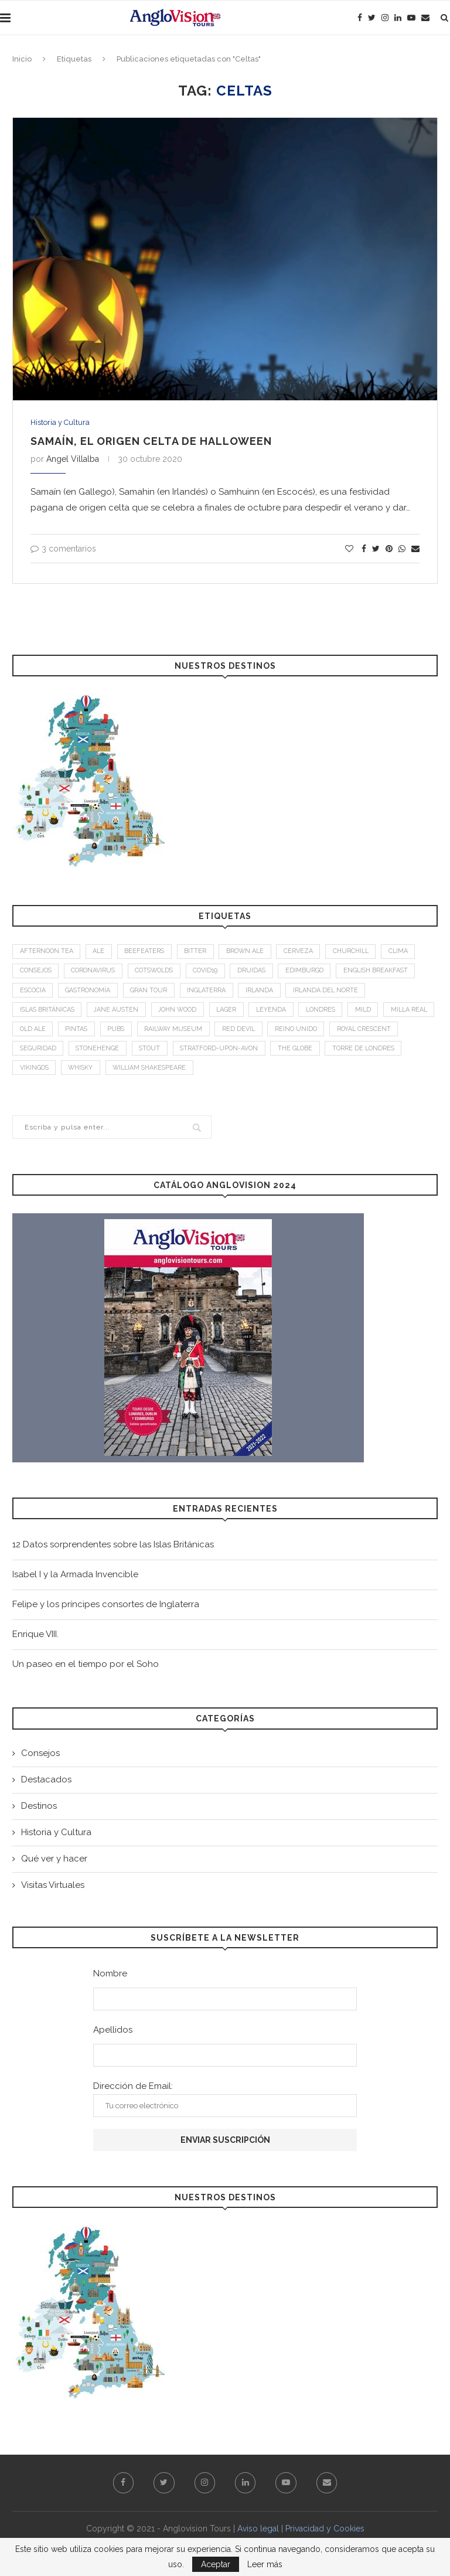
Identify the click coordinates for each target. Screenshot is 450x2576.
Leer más (264, 2564)
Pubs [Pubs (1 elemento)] (179, 1032)
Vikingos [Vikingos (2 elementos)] (120, 1073)
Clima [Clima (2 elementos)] (408, 952)
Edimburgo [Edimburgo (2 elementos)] (318, 972)
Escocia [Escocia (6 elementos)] (33, 992)
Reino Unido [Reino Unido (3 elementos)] (364, 1032)
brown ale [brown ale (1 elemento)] (251, 952)
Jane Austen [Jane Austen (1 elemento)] (120, 1012)
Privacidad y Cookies (324, 2533)
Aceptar (215, 2564)
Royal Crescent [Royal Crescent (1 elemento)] (48, 1052)
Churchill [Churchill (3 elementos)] (359, 952)
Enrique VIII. (35, 1639)
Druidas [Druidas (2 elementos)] (264, 972)
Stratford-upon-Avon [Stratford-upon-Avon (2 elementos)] (301, 1052)
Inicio (22, 59)
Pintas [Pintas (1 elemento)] (138, 1032)
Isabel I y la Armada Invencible (75, 1579)
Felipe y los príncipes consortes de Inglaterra (105, 1609)
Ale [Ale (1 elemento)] (101, 952)
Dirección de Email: (225, 2103)
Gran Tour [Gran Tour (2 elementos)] (153, 992)
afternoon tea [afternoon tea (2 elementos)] (47, 952)
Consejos (40, 1758)
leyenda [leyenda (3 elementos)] (281, 1012)
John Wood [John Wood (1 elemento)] (183, 1012)
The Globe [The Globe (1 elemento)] (380, 1052)
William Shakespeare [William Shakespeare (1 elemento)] (240, 1073)
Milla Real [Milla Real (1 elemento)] (39, 1032)
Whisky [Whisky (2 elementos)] (168, 1073)
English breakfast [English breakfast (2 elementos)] (391, 972)
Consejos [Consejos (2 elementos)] (37, 972)
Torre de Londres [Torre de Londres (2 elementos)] (52, 1073)
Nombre (110, 1978)
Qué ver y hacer (54, 1863)
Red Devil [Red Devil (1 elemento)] (305, 1032)
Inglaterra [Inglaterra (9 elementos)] (212, 992)
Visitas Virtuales (52, 1889)
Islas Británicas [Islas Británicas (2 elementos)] (48, 1012)
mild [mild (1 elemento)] (377, 1012)
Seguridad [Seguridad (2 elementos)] (114, 1052)
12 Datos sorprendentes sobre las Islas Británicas (113, 1549)
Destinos (39, 1810)
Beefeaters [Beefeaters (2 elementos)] (148, 952)
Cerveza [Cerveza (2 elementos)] (306, 952)
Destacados (46, 1784)
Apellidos (112, 2034)
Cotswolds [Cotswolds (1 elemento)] (162, 972)
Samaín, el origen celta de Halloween (151, 441)
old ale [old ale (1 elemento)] (92, 1032)
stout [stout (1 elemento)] (230, 1052)
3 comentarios (63, 548)
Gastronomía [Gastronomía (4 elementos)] (90, 992)
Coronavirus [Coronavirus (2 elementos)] (98, 972)
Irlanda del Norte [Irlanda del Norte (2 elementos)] (334, 992)
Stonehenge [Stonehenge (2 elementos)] (176, 1052)
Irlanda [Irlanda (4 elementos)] (267, 992)
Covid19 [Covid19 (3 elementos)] (216, 972)
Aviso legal (258, 2533)
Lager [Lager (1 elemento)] (235, 1012)
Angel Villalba (72, 459)
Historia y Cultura (60, 422)
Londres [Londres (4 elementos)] (332, 1012)
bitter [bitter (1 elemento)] (200, 952)
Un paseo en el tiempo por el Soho (85, 1669)
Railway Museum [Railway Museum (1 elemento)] (238, 1032)
